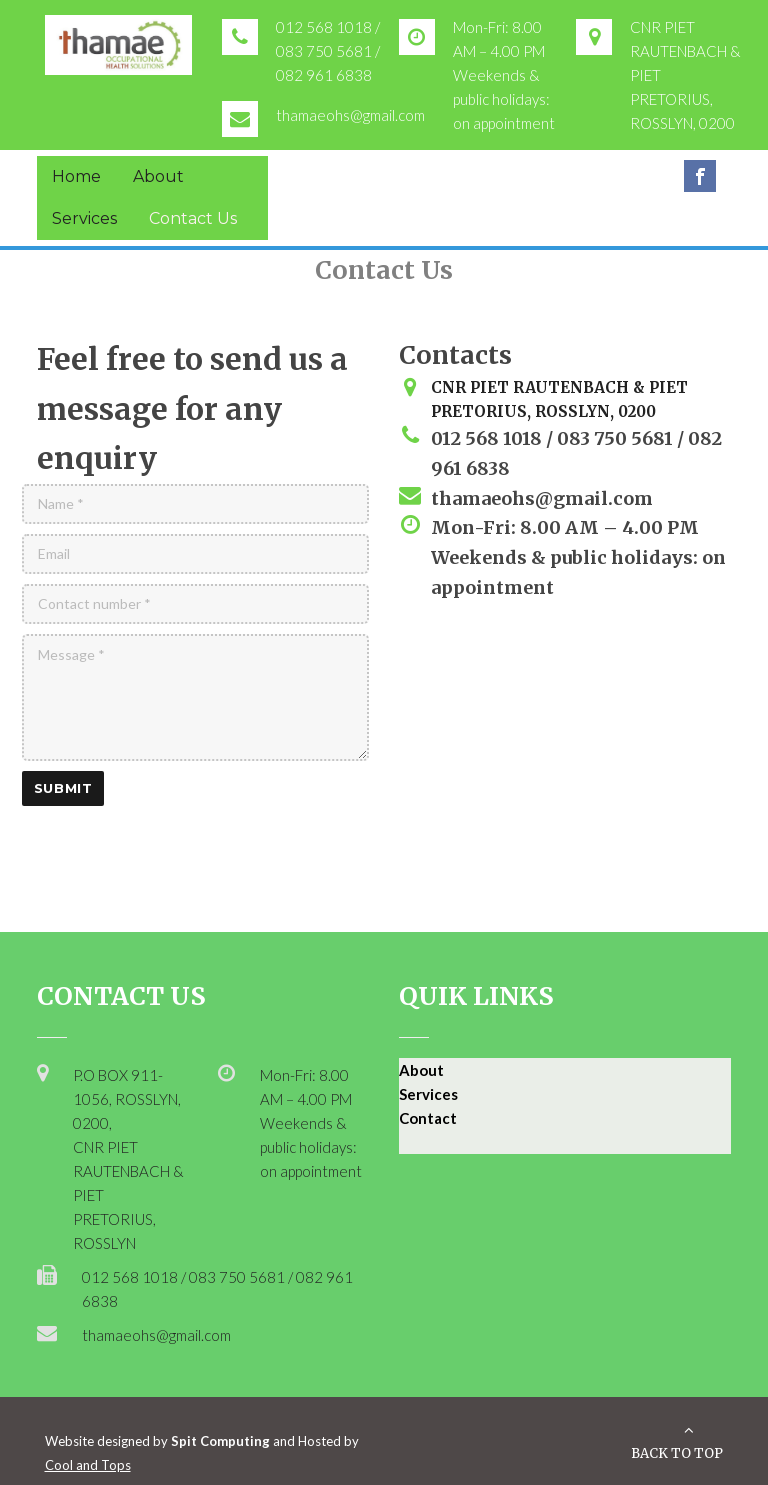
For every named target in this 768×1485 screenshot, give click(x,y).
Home (76, 176)
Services (84, 218)
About (158, 176)
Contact (428, 1118)
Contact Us (193, 218)
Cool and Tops (88, 1465)
